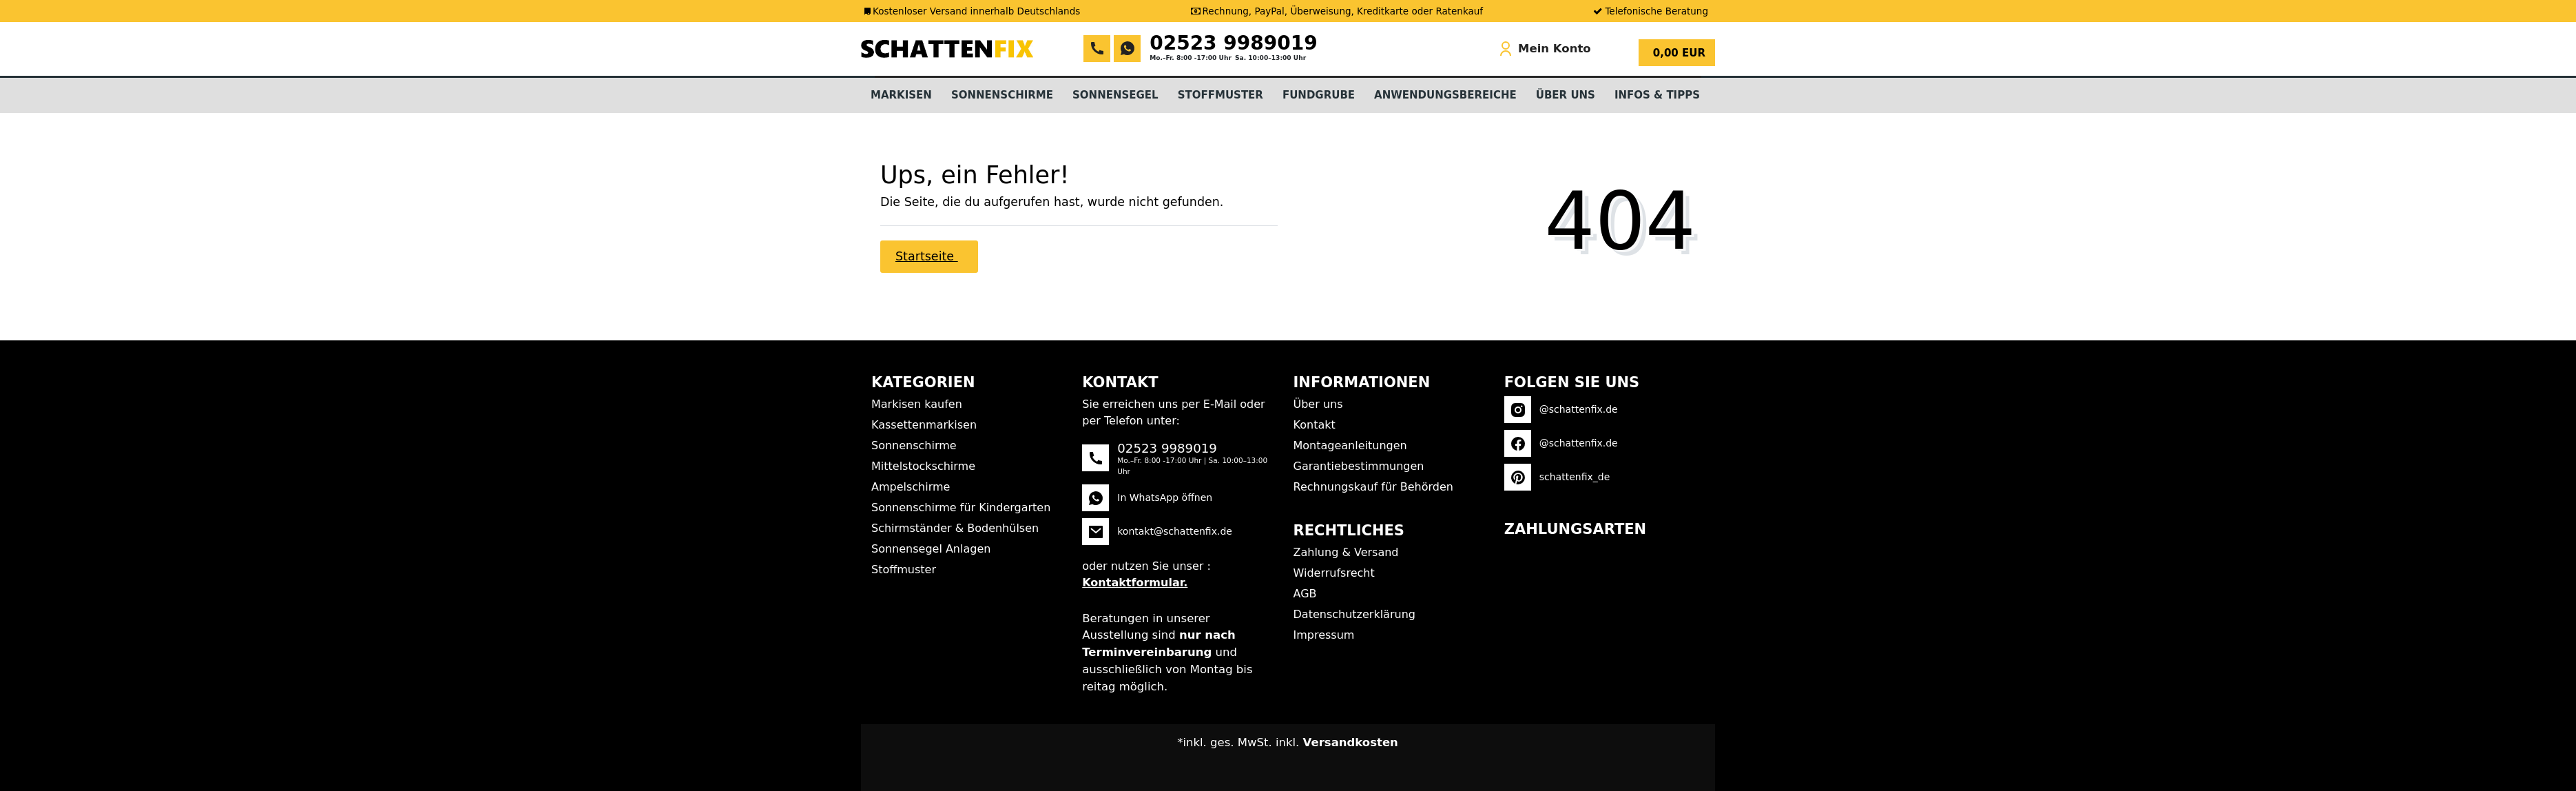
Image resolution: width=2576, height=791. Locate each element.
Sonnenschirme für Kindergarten (960, 507)
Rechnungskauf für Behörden (1373, 486)
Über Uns (1565, 95)
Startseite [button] (926, 256)
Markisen (901, 95)
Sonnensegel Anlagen (930, 548)
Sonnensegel (1115, 95)
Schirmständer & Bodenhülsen (955, 528)
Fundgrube (1318, 95)
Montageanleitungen (1350, 445)
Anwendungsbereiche (1445, 95)
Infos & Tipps (1657, 95)
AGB (1305, 593)
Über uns (1318, 404)
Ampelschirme (910, 486)
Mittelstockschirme (923, 466)
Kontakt (1315, 424)
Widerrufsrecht (1334, 572)
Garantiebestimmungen (1359, 466)
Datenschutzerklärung (1354, 614)
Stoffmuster (1220, 95)
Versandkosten (1350, 742)
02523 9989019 (1234, 43)
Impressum (1324, 634)
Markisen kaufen (916, 404)
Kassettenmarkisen (924, 424)
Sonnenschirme (1002, 95)
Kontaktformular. (1134, 582)
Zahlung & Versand (1346, 552)
